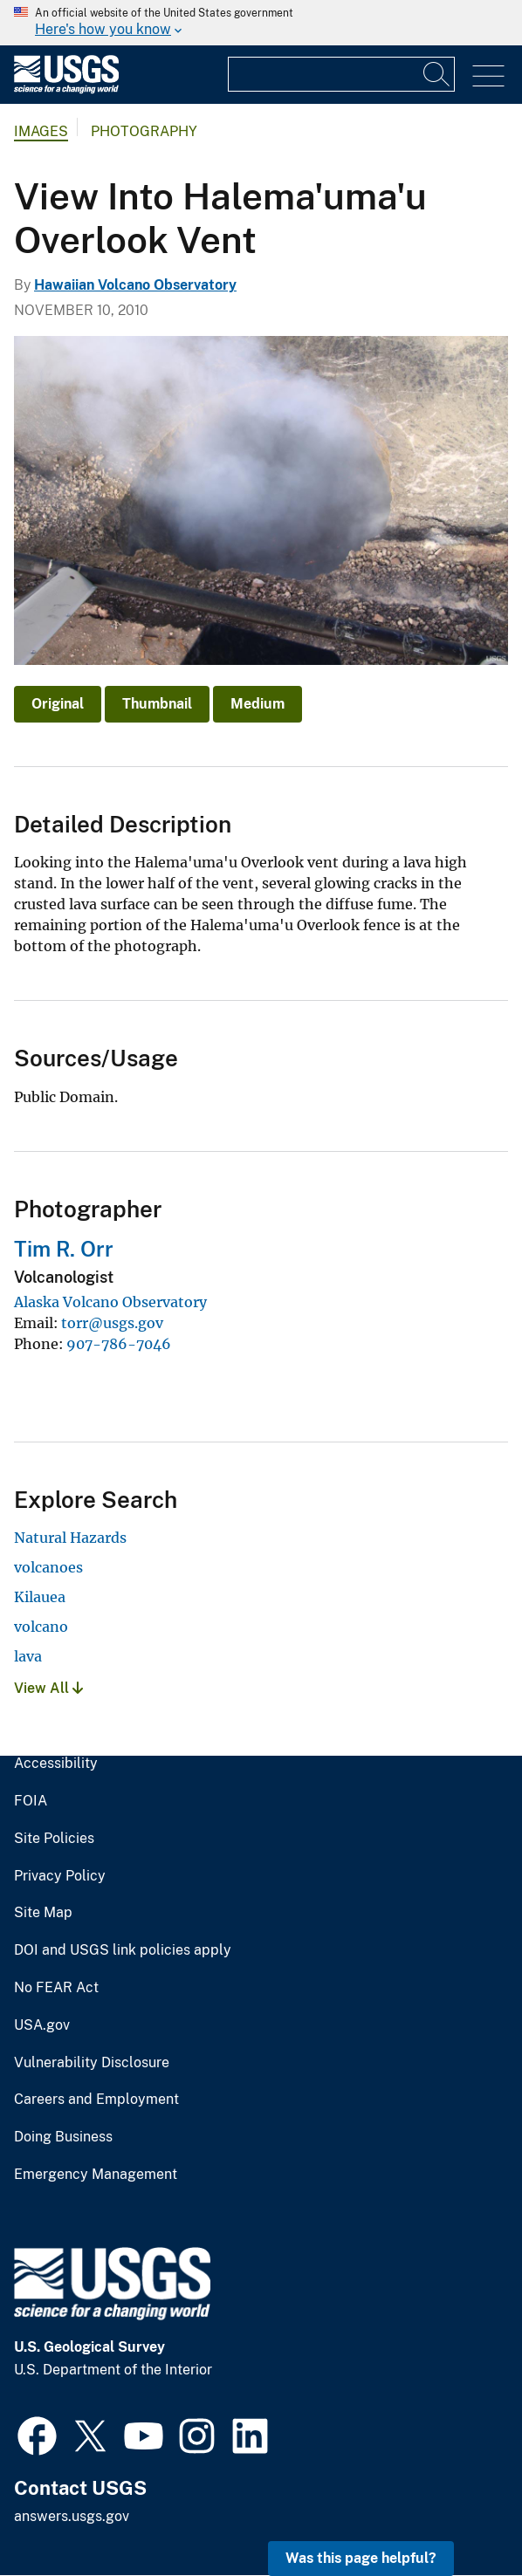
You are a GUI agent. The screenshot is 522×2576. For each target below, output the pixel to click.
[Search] (437, 74)
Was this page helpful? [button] (360, 2558)
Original (57, 703)
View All (48, 1688)
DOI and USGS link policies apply (122, 1950)
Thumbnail (157, 703)
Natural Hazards (70, 1537)
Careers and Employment (96, 2099)
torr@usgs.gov (112, 1323)
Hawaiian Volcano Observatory (135, 285)
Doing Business (63, 2137)
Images (41, 131)
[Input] (341, 74)
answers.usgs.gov (71, 2516)
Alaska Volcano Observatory (110, 1302)
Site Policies (54, 1838)
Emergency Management (95, 2174)
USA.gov (42, 2025)
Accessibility (56, 1763)
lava (28, 1656)
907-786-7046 (118, 1344)
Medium (257, 703)
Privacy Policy (60, 1876)
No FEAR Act (56, 1988)
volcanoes (48, 1567)
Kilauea (39, 1597)
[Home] (66, 89)
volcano (41, 1626)
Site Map (43, 1913)
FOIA (30, 1801)
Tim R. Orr (63, 1249)
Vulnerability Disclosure (91, 2063)
